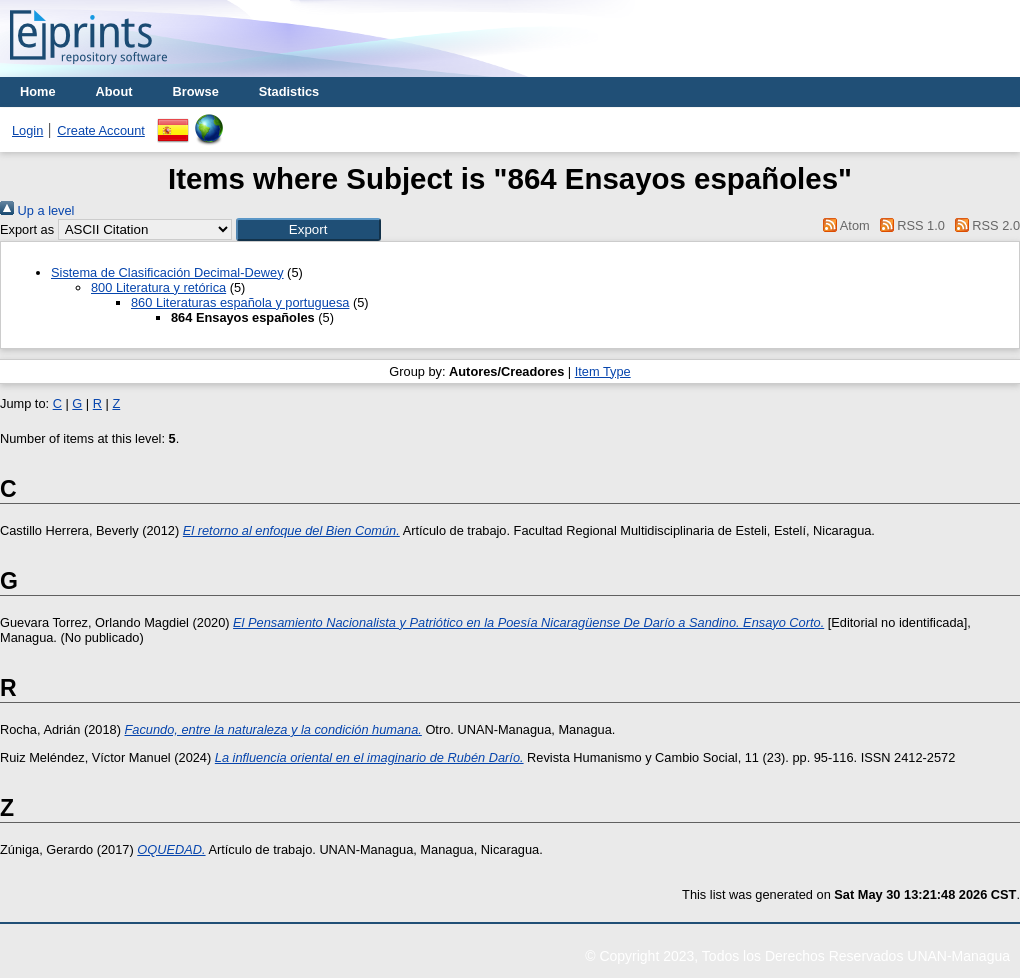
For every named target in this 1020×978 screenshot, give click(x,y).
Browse (196, 91)
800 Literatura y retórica (158, 287)
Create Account (101, 130)
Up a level (37, 210)
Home (38, 91)
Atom (843, 225)
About (114, 91)
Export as (27, 229)
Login (27, 130)
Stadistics (289, 91)
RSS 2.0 (984, 225)
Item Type (603, 371)
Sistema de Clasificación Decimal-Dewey (167, 272)
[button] (308, 229)
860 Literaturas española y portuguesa (240, 302)
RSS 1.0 (909, 225)
